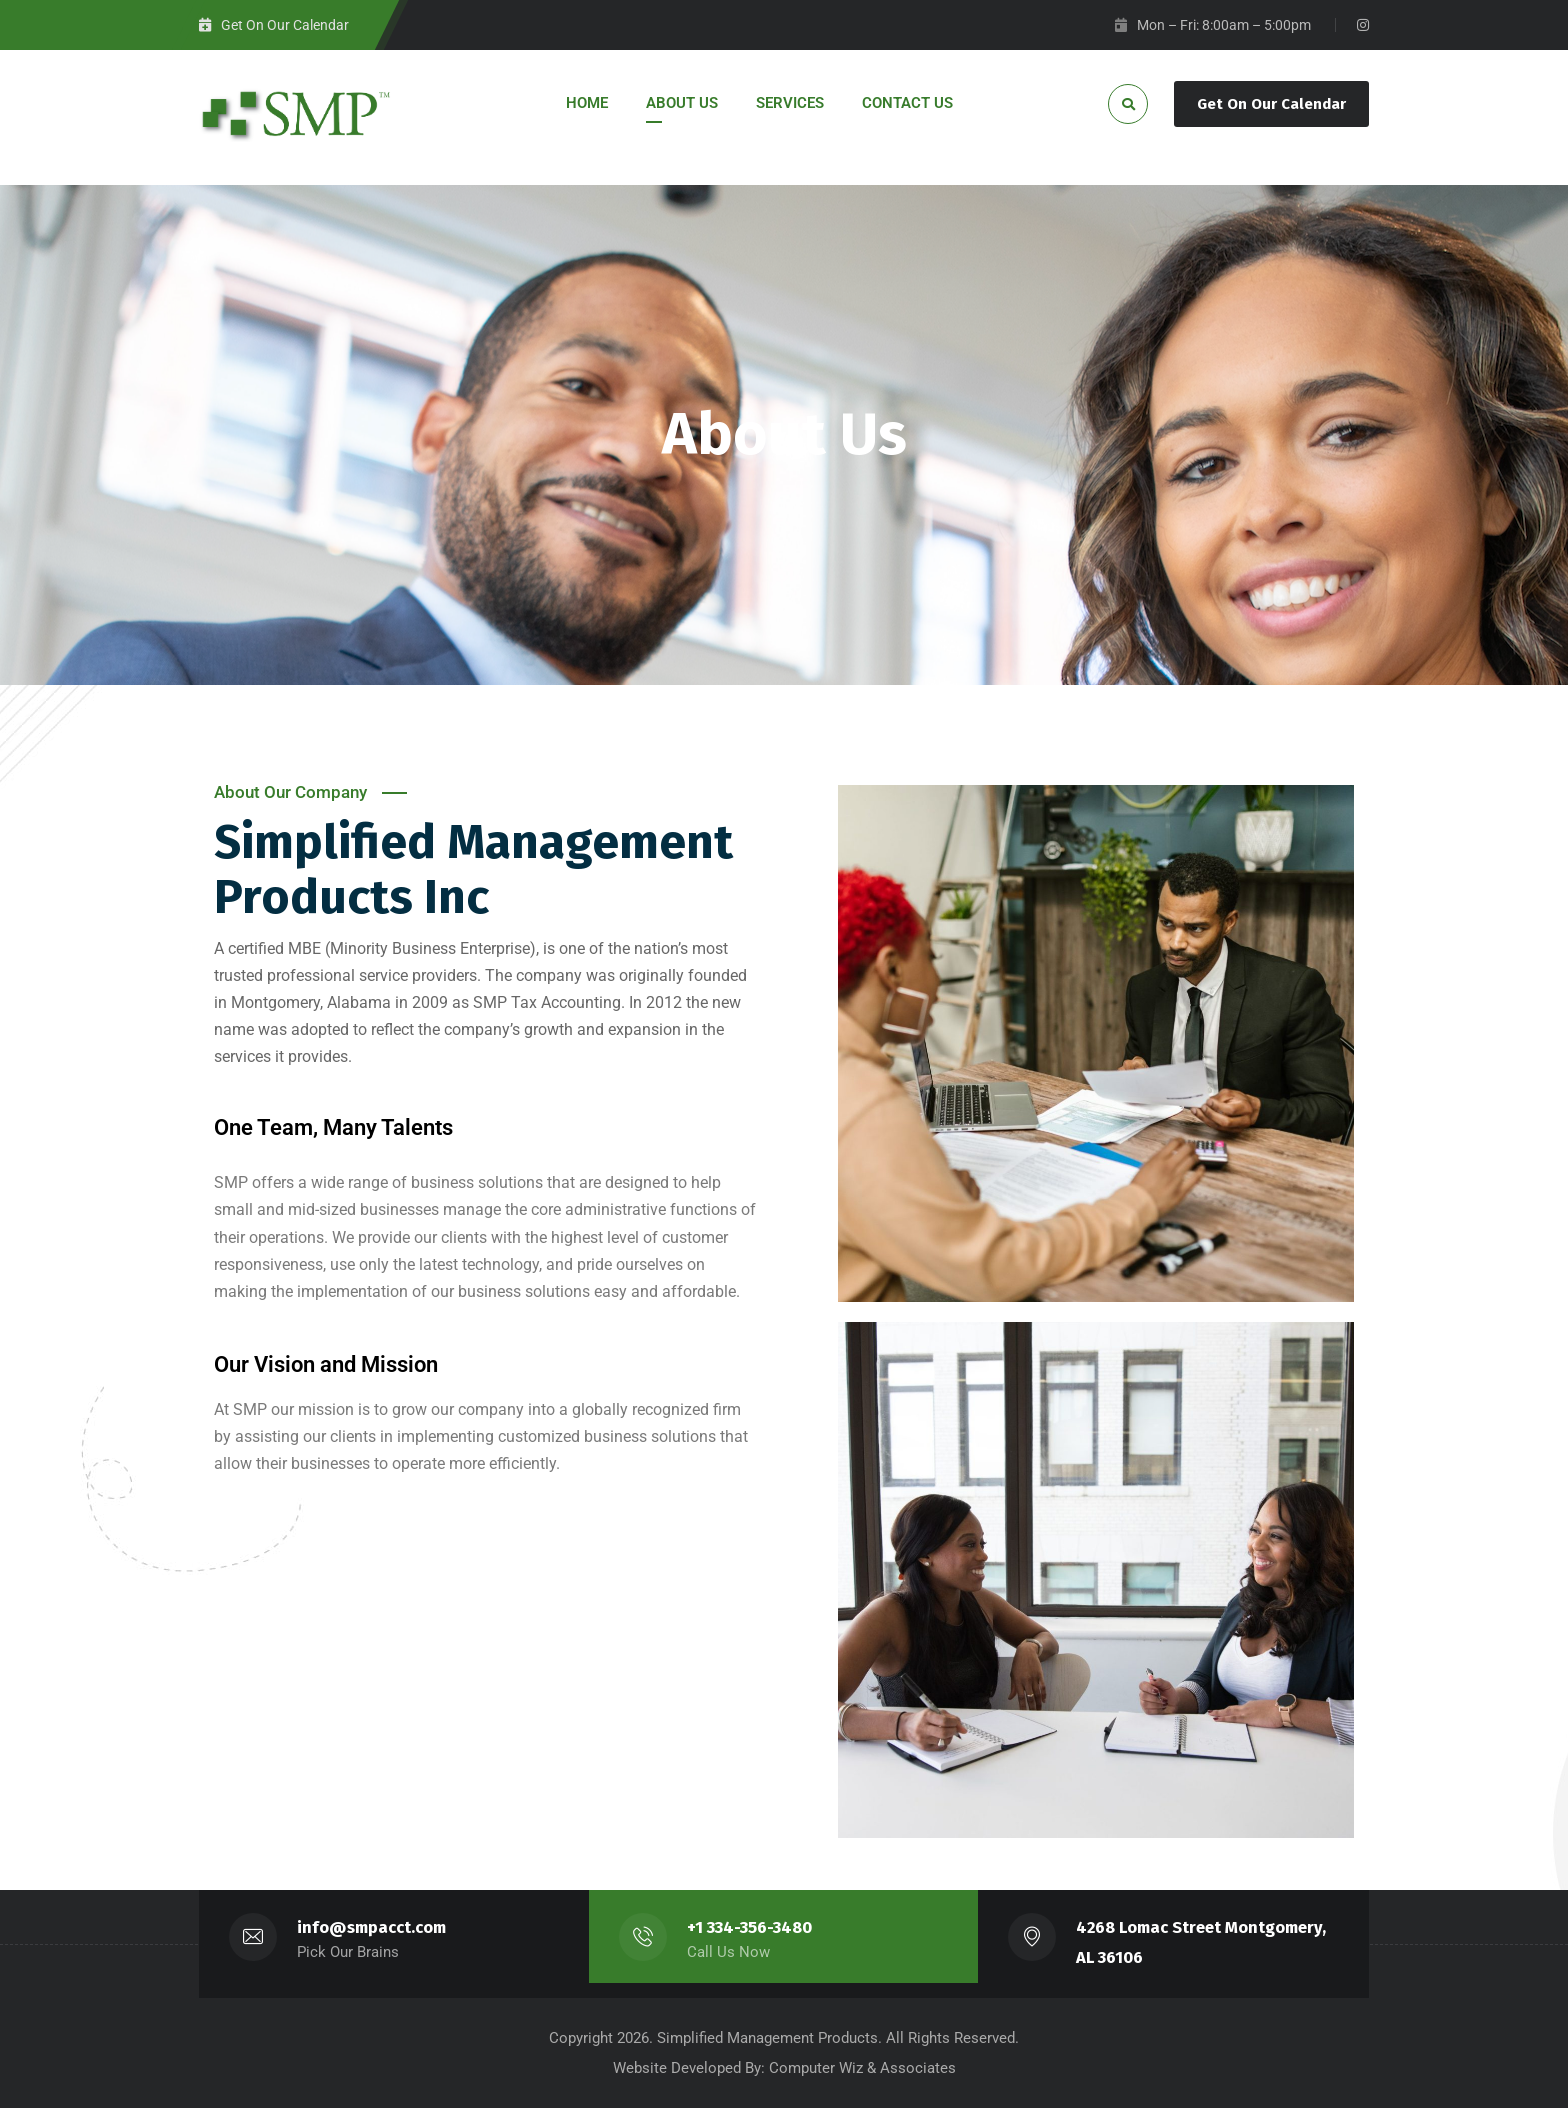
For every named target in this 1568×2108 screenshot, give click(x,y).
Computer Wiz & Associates (862, 2068)
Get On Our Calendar (1271, 104)
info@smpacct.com (371, 1927)
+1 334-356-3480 (749, 1927)
